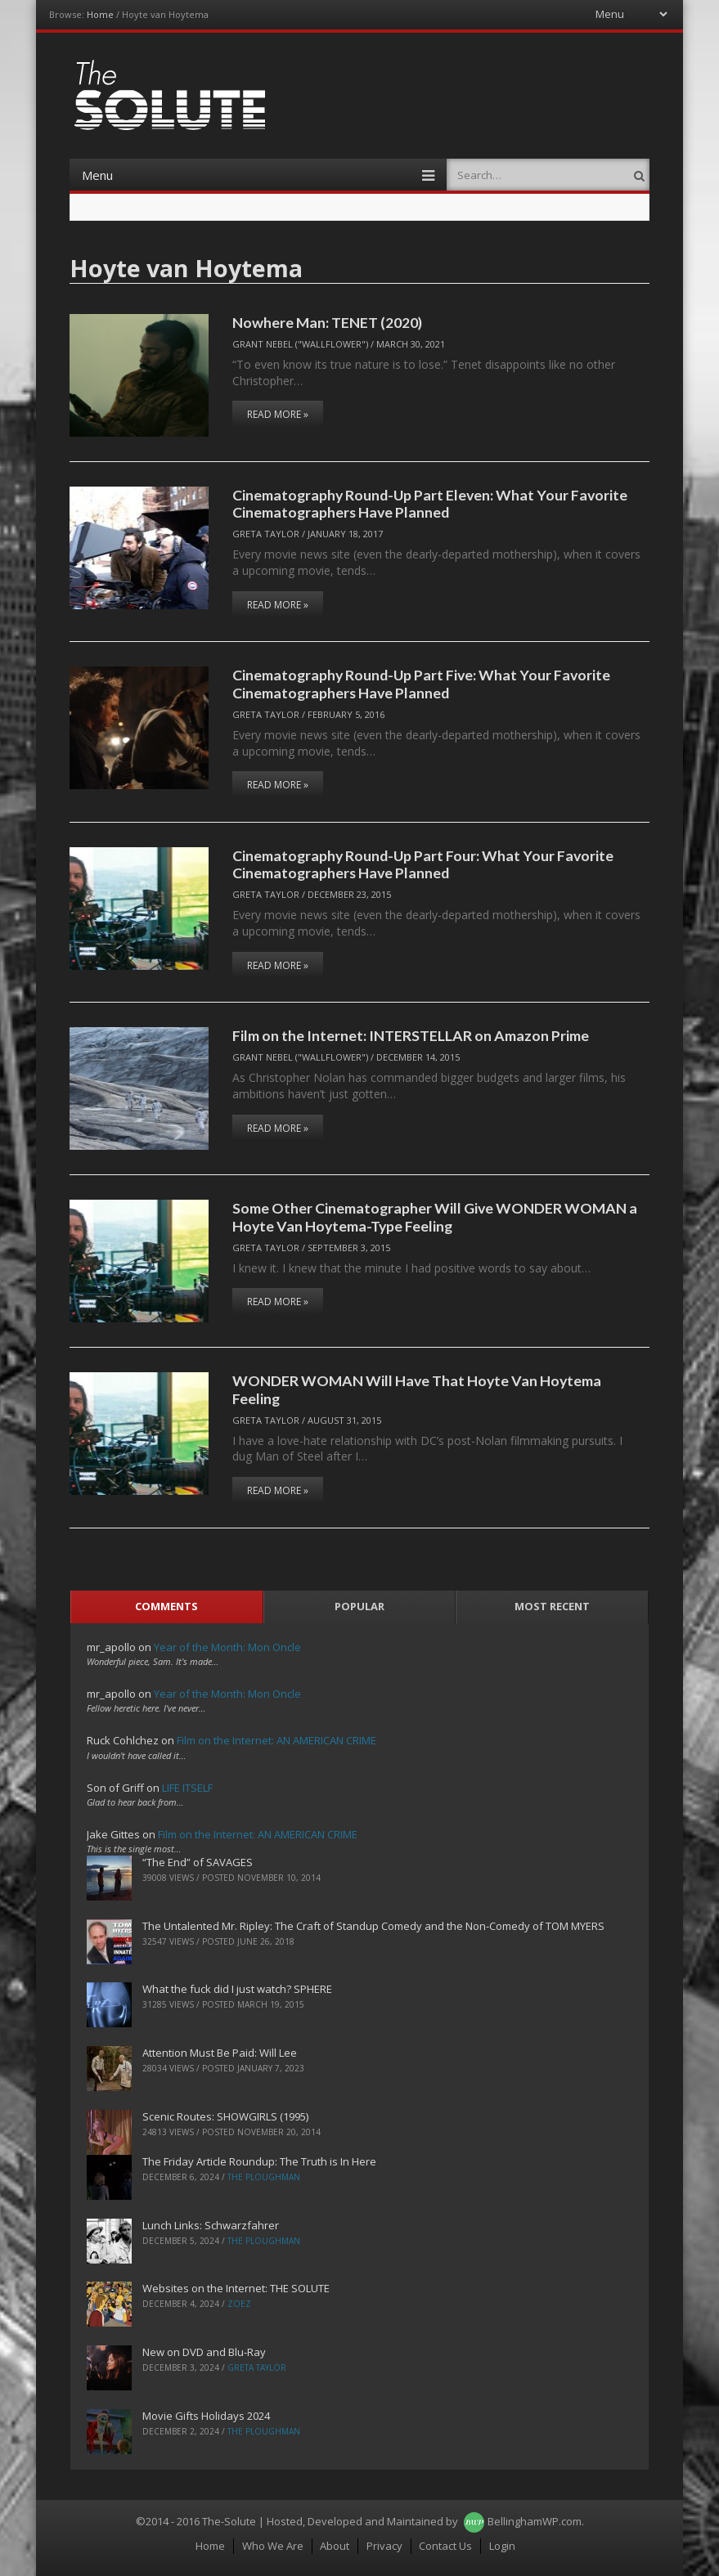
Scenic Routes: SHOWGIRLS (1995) (225, 2116)
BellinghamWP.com (535, 2521)
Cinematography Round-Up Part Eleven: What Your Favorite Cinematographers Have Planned (429, 503)
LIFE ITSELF (187, 1787)
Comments (166, 1606)
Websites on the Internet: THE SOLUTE (236, 2288)
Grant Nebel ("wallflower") (300, 344)
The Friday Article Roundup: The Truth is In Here (259, 2161)
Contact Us (445, 2545)
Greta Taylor (265, 533)
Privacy (384, 2545)
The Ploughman (263, 2177)
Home (100, 14)
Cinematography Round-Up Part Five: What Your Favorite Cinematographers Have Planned (421, 683)
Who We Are (272, 2545)
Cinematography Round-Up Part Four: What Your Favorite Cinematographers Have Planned (422, 864)
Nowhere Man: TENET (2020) (327, 322)
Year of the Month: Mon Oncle (227, 1647)
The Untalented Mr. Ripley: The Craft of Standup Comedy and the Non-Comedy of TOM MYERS (373, 1926)
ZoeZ (239, 2303)
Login (502, 2545)
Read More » (277, 414)
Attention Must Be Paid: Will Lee (219, 2052)
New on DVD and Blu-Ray (204, 2352)
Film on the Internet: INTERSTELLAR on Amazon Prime (410, 1035)
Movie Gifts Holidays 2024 (206, 2415)
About (334, 2545)
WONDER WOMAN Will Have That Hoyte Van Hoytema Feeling (416, 1389)
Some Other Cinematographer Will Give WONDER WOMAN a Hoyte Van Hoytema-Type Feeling (434, 1216)
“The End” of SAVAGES (197, 1862)
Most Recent (552, 1606)
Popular (359, 1606)
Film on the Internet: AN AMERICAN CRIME (276, 1740)
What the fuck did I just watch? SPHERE (237, 1988)
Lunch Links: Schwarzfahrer (210, 2225)
